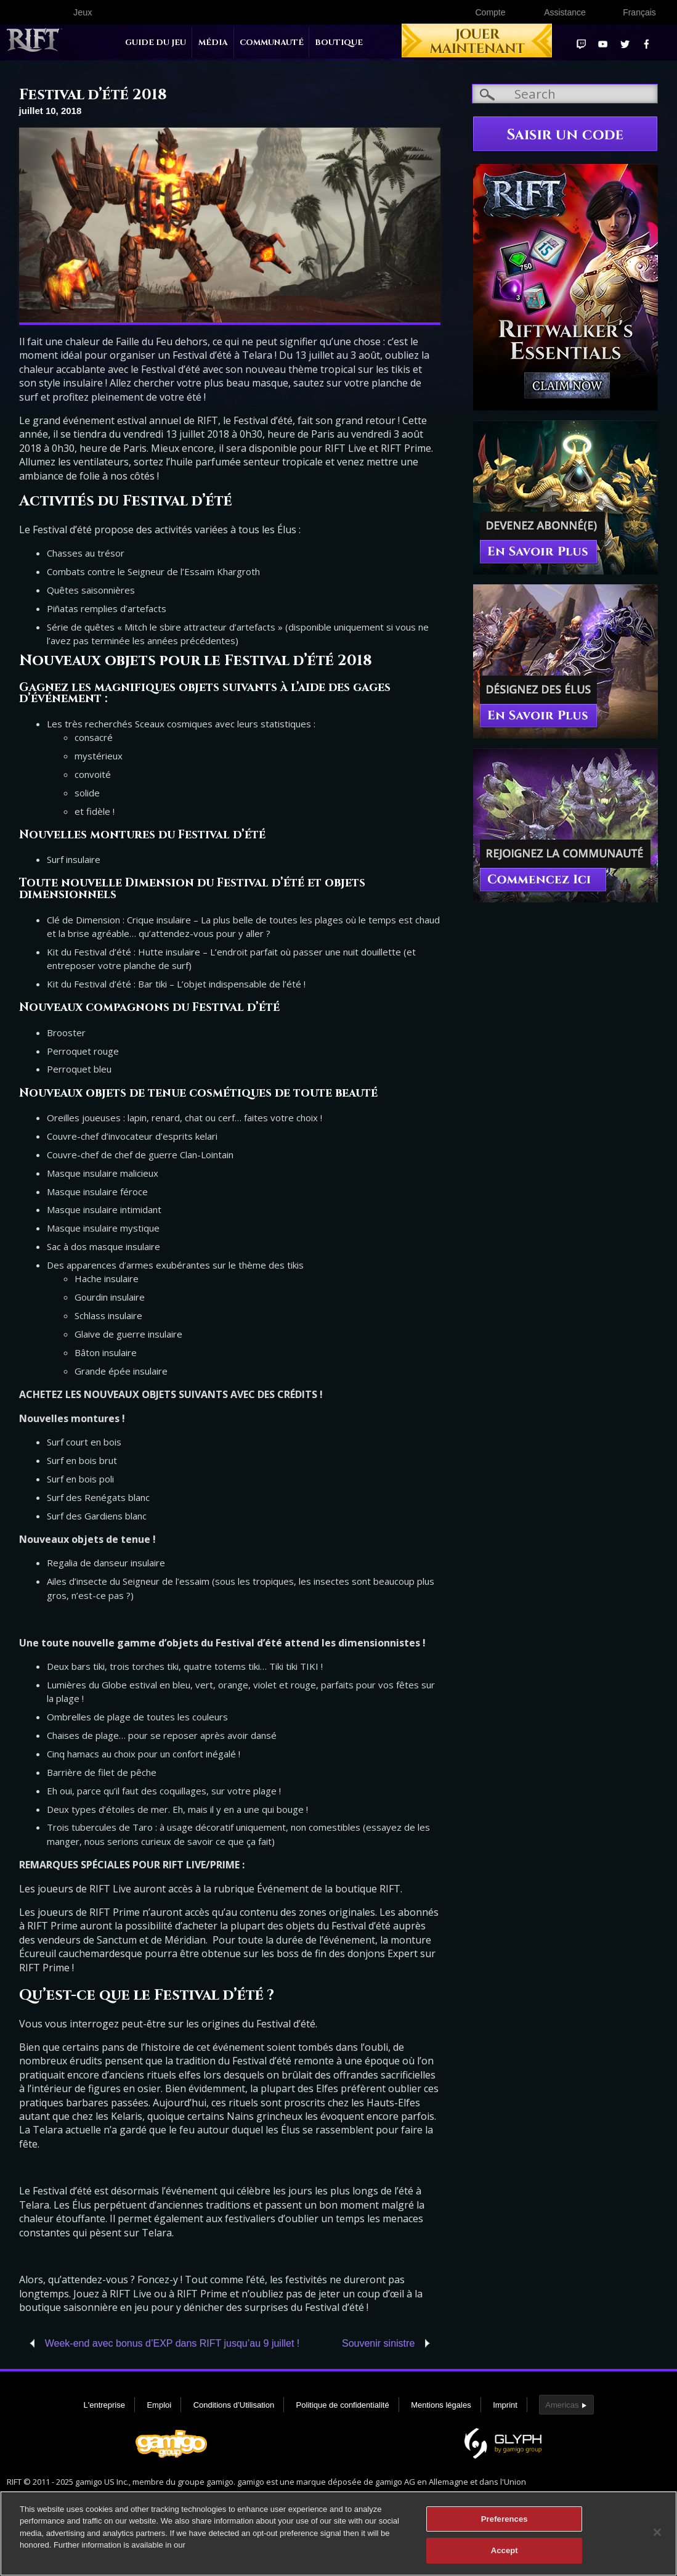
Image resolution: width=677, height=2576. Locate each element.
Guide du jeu (155, 43)
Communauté (272, 43)
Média (212, 43)
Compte (490, 12)
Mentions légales (441, 2405)
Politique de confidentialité (342, 2405)
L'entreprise (104, 2405)
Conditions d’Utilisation (234, 2405)
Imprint (505, 2405)
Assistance (565, 12)
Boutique (339, 43)
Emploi (159, 2405)
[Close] (657, 2538)
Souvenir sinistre (378, 2343)
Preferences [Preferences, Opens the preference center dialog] (504, 2525)
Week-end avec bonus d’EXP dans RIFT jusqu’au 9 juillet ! (172, 2343)
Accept (504, 2557)
